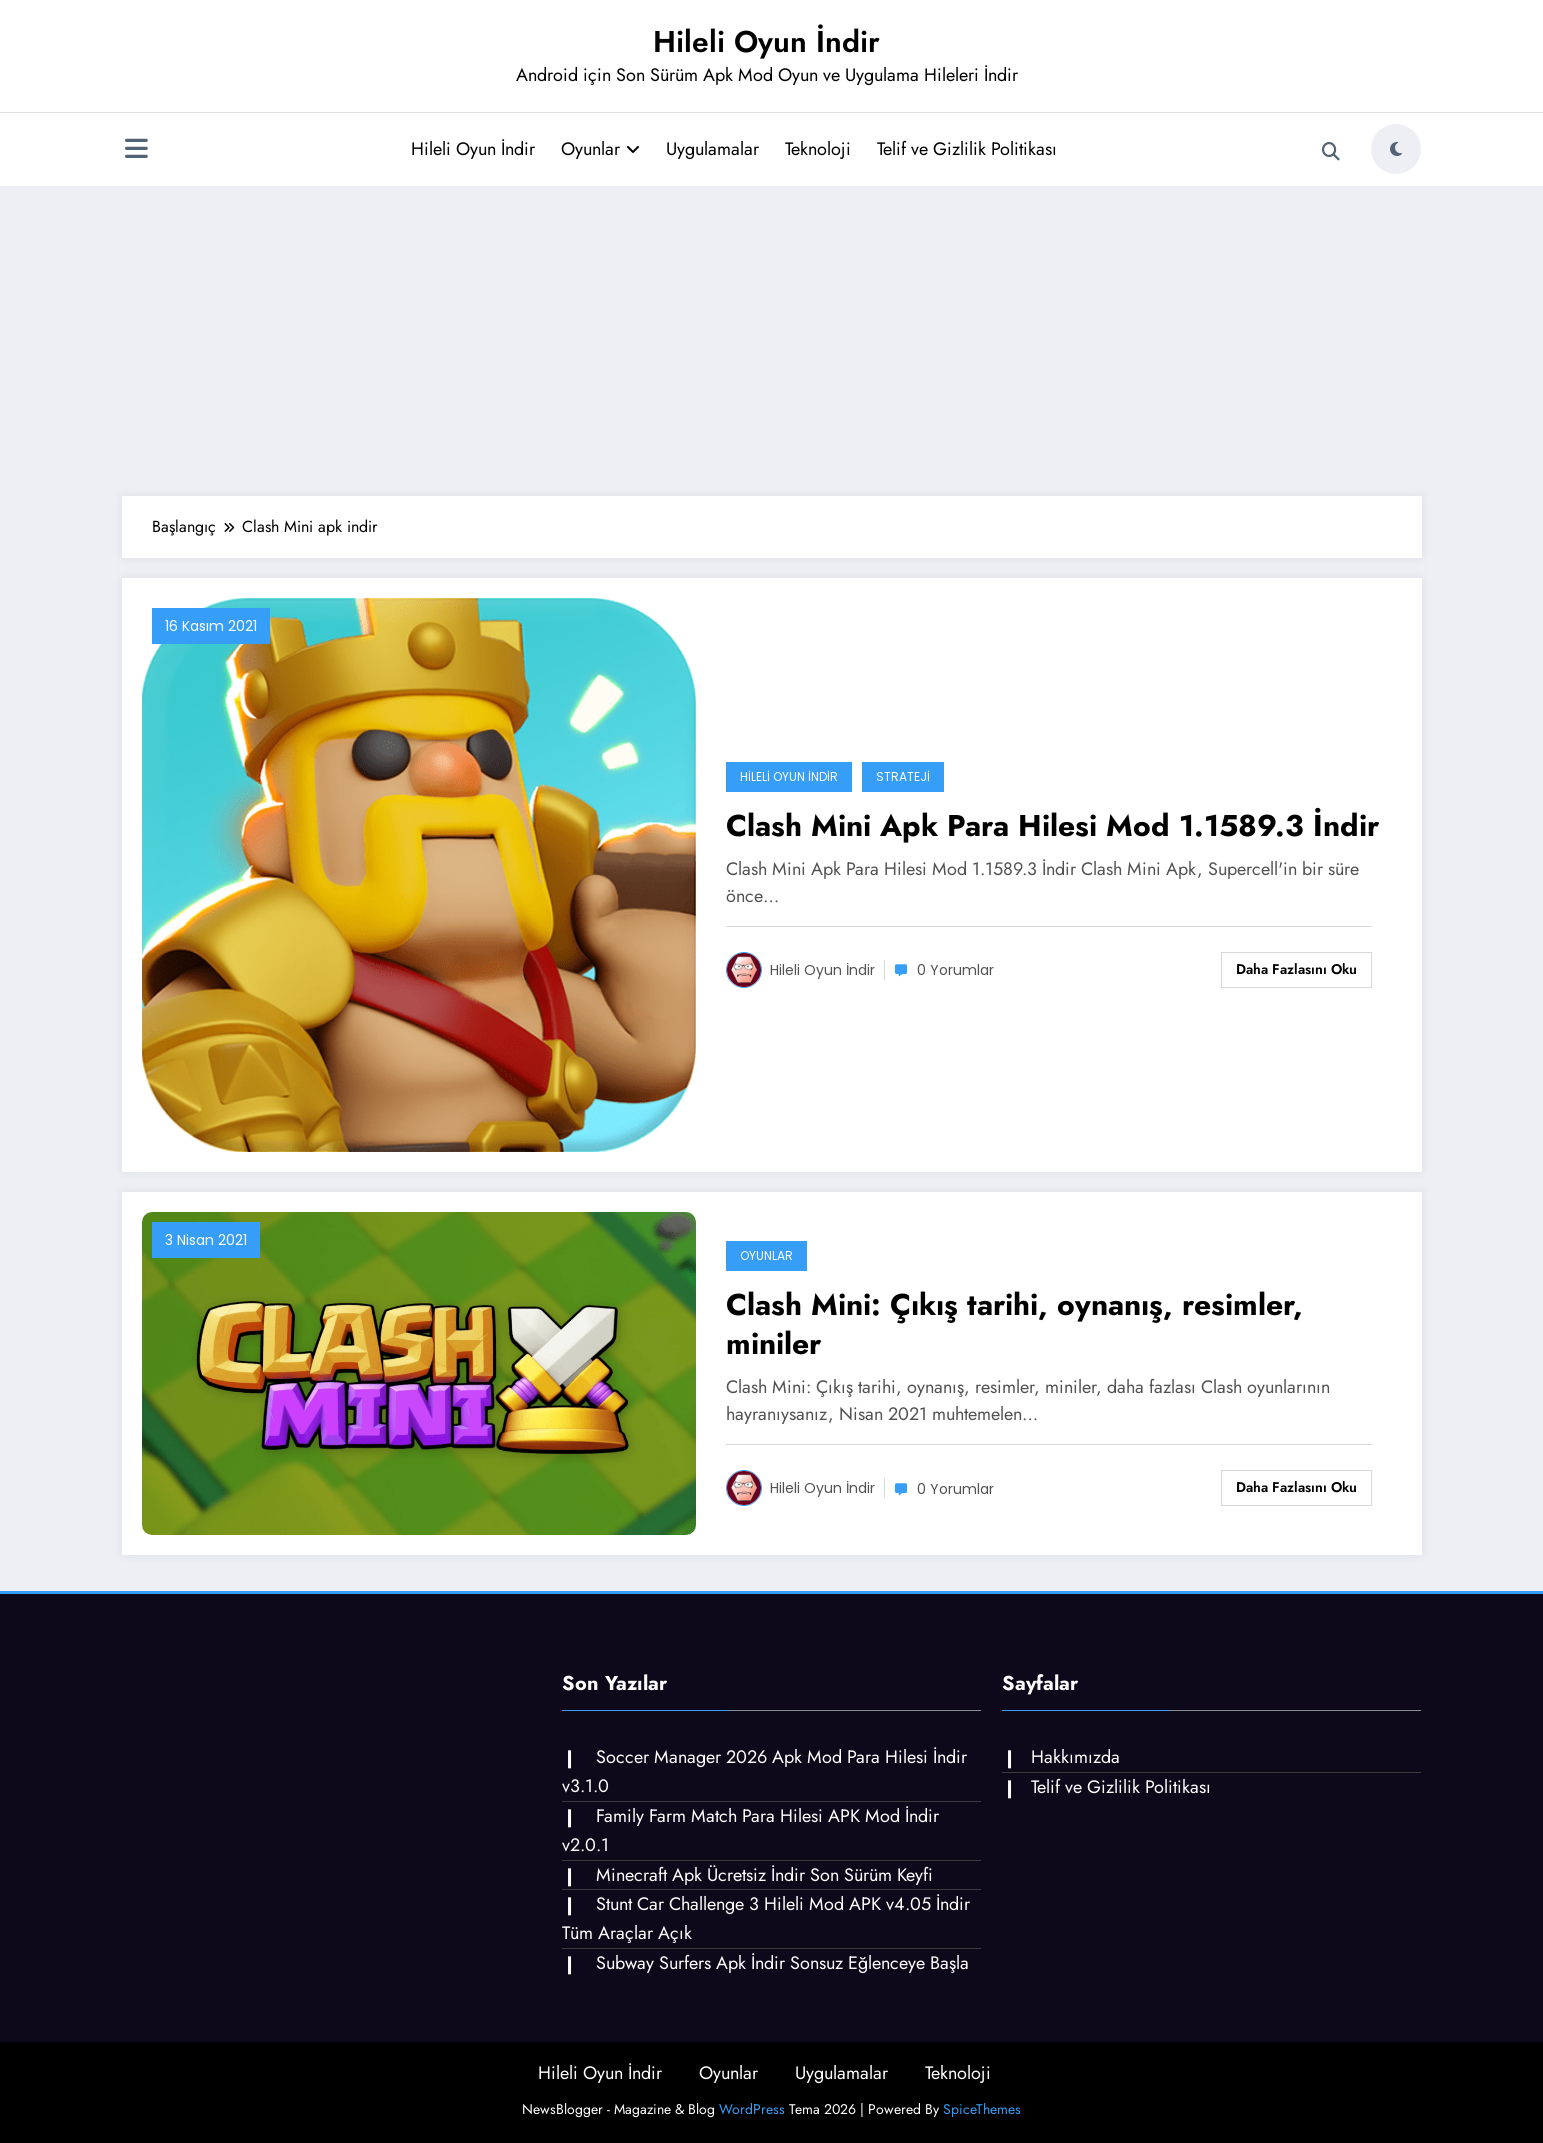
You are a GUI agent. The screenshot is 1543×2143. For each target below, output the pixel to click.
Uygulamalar (712, 149)
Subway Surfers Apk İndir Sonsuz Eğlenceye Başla (782, 1963)
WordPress (752, 2109)
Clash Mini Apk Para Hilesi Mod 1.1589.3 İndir (1052, 825)
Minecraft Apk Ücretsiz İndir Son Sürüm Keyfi (764, 1875)
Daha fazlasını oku (1296, 969)
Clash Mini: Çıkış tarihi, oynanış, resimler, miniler (1014, 1324)
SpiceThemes (982, 2109)
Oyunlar (600, 149)
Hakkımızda (1075, 1757)
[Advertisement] (772, 336)
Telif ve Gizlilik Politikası (967, 149)
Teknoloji (818, 149)
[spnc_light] (1396, 149)
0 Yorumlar (955, 970)
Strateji (903, 776)
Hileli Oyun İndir (766, 41)
